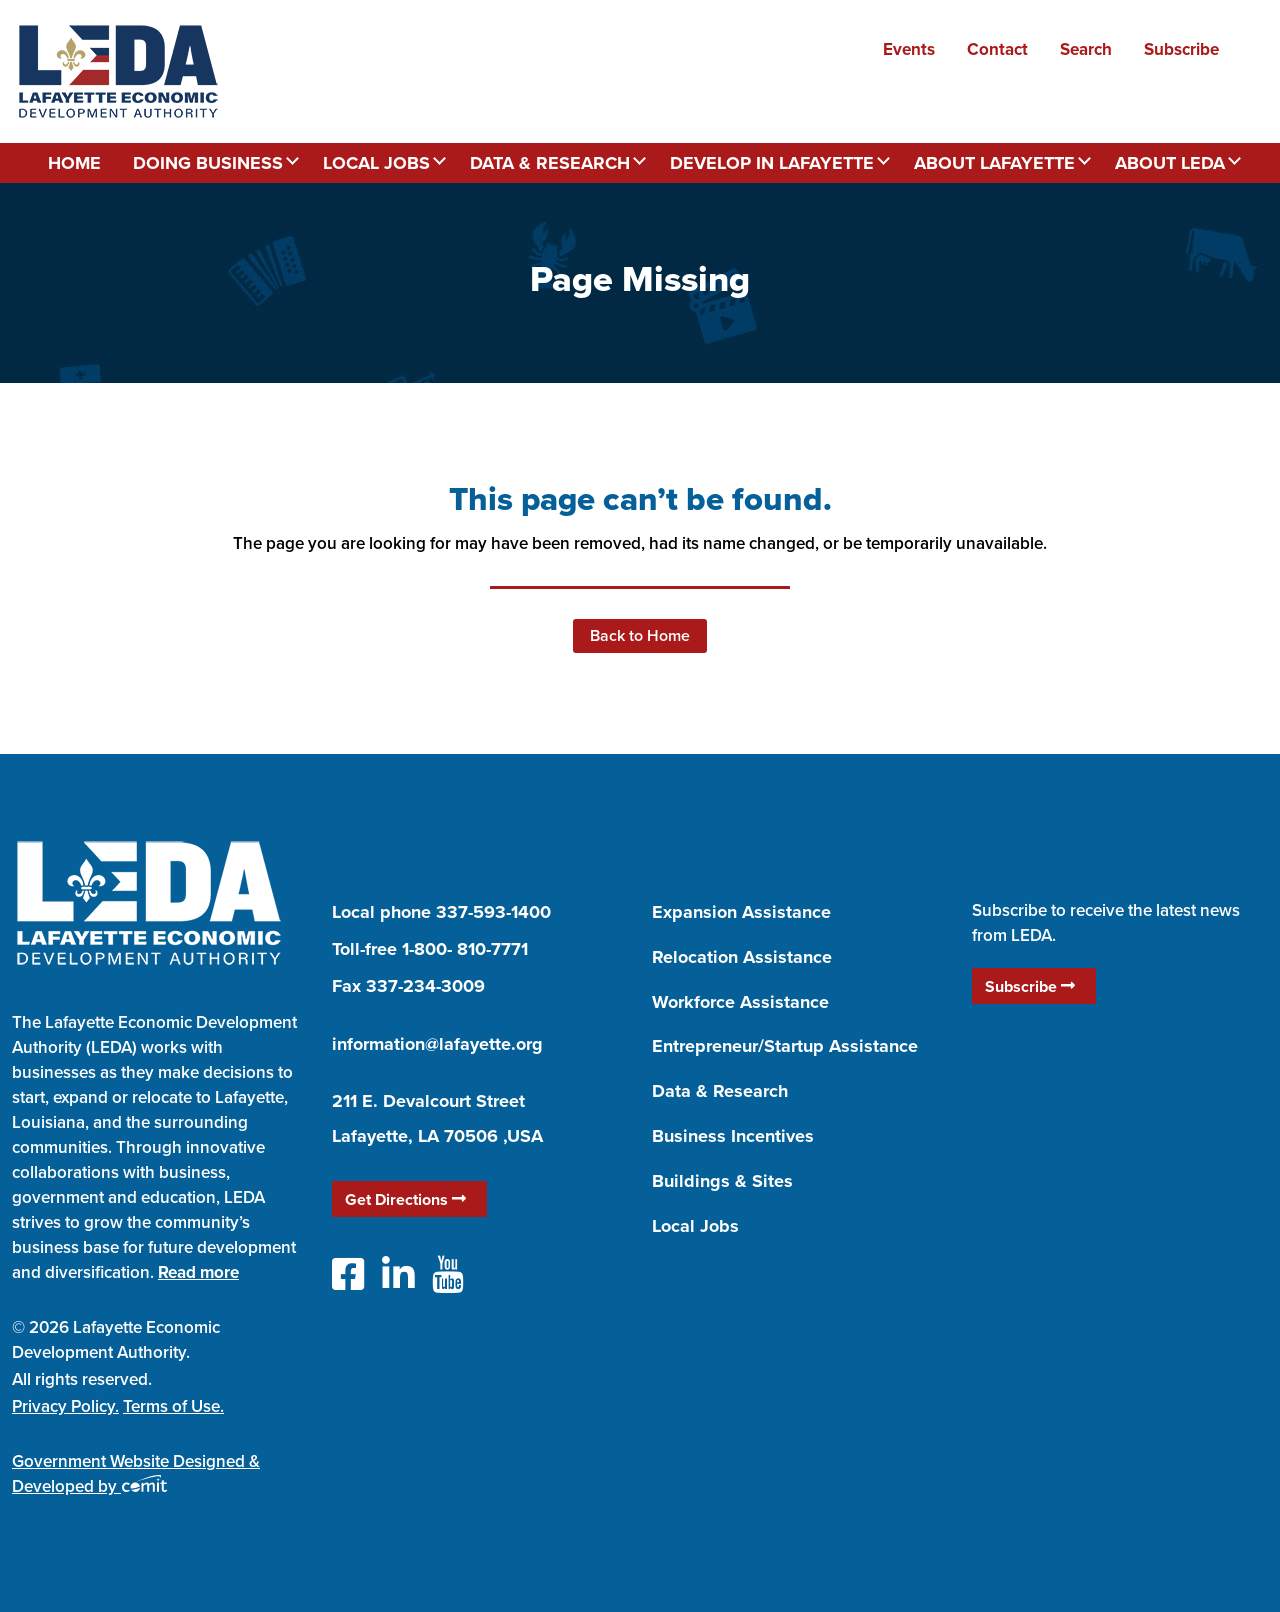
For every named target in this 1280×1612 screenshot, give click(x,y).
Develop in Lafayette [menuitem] (772, 163)
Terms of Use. (173, 1406)
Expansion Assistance (741, 912)
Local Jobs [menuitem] (376, 163)
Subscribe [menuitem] (1181, 49)
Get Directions (405, 1199)
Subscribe (1030, 986)
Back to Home (640, 635)
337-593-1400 (493, 912)
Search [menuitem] (1086, 49)
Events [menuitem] (909, 49)
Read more (198, 1272)
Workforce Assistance (740, 1002)
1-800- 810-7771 (465, 949)
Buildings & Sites (722, 1181)
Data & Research (720, 1091)
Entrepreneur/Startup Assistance (785, 1046)
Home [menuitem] (74, 163)
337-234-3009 (425, 986)
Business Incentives (733, 1136)
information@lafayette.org (437, 1044)
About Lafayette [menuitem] (994, 163)
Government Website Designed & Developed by (136, 1473)
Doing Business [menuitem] (208, 163)
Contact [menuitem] (997, 49)
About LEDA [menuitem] (1170, 163)
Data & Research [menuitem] (550, 163)
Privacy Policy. (65, 1406)
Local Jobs (695, 1226)
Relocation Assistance (742, 957)
